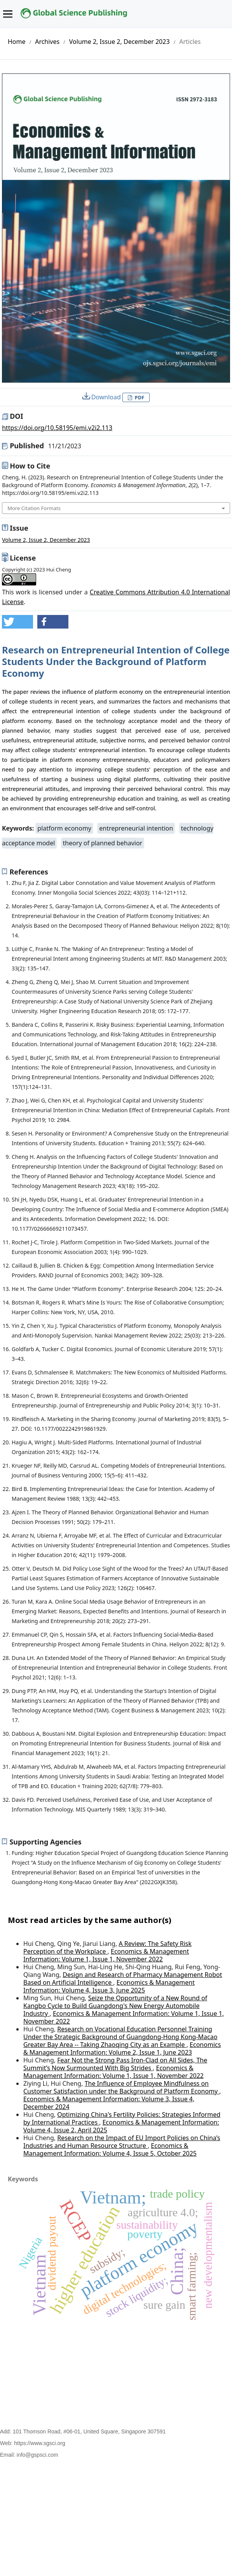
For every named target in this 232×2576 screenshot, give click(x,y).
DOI (16, 416)
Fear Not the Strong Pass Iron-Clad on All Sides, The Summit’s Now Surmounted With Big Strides (115, 2064)
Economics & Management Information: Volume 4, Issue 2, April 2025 (121, 2126)
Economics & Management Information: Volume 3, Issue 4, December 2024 (108, 2103)
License (23, 558)
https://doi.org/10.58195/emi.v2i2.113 (57, 427)
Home (17, 41)
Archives (47, 41)
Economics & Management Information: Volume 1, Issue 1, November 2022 (106, 1955)
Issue (19, 528)
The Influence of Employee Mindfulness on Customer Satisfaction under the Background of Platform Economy (121, 2087)
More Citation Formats (34, 508)
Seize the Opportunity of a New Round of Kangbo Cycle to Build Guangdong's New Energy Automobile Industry (115, 2006)
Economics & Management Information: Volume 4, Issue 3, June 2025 (109, 1986)
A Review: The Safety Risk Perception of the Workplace (107, 1947)
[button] (17, 622)
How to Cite (30, 465)
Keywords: (18, 828)
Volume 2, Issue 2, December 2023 (119, 41)
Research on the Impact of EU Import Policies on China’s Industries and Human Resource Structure (121, 2142)
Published (45, 445)
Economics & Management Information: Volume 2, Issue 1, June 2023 (122, 2048)
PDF (138, 397)
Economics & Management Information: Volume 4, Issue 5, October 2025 (110, 2149)
